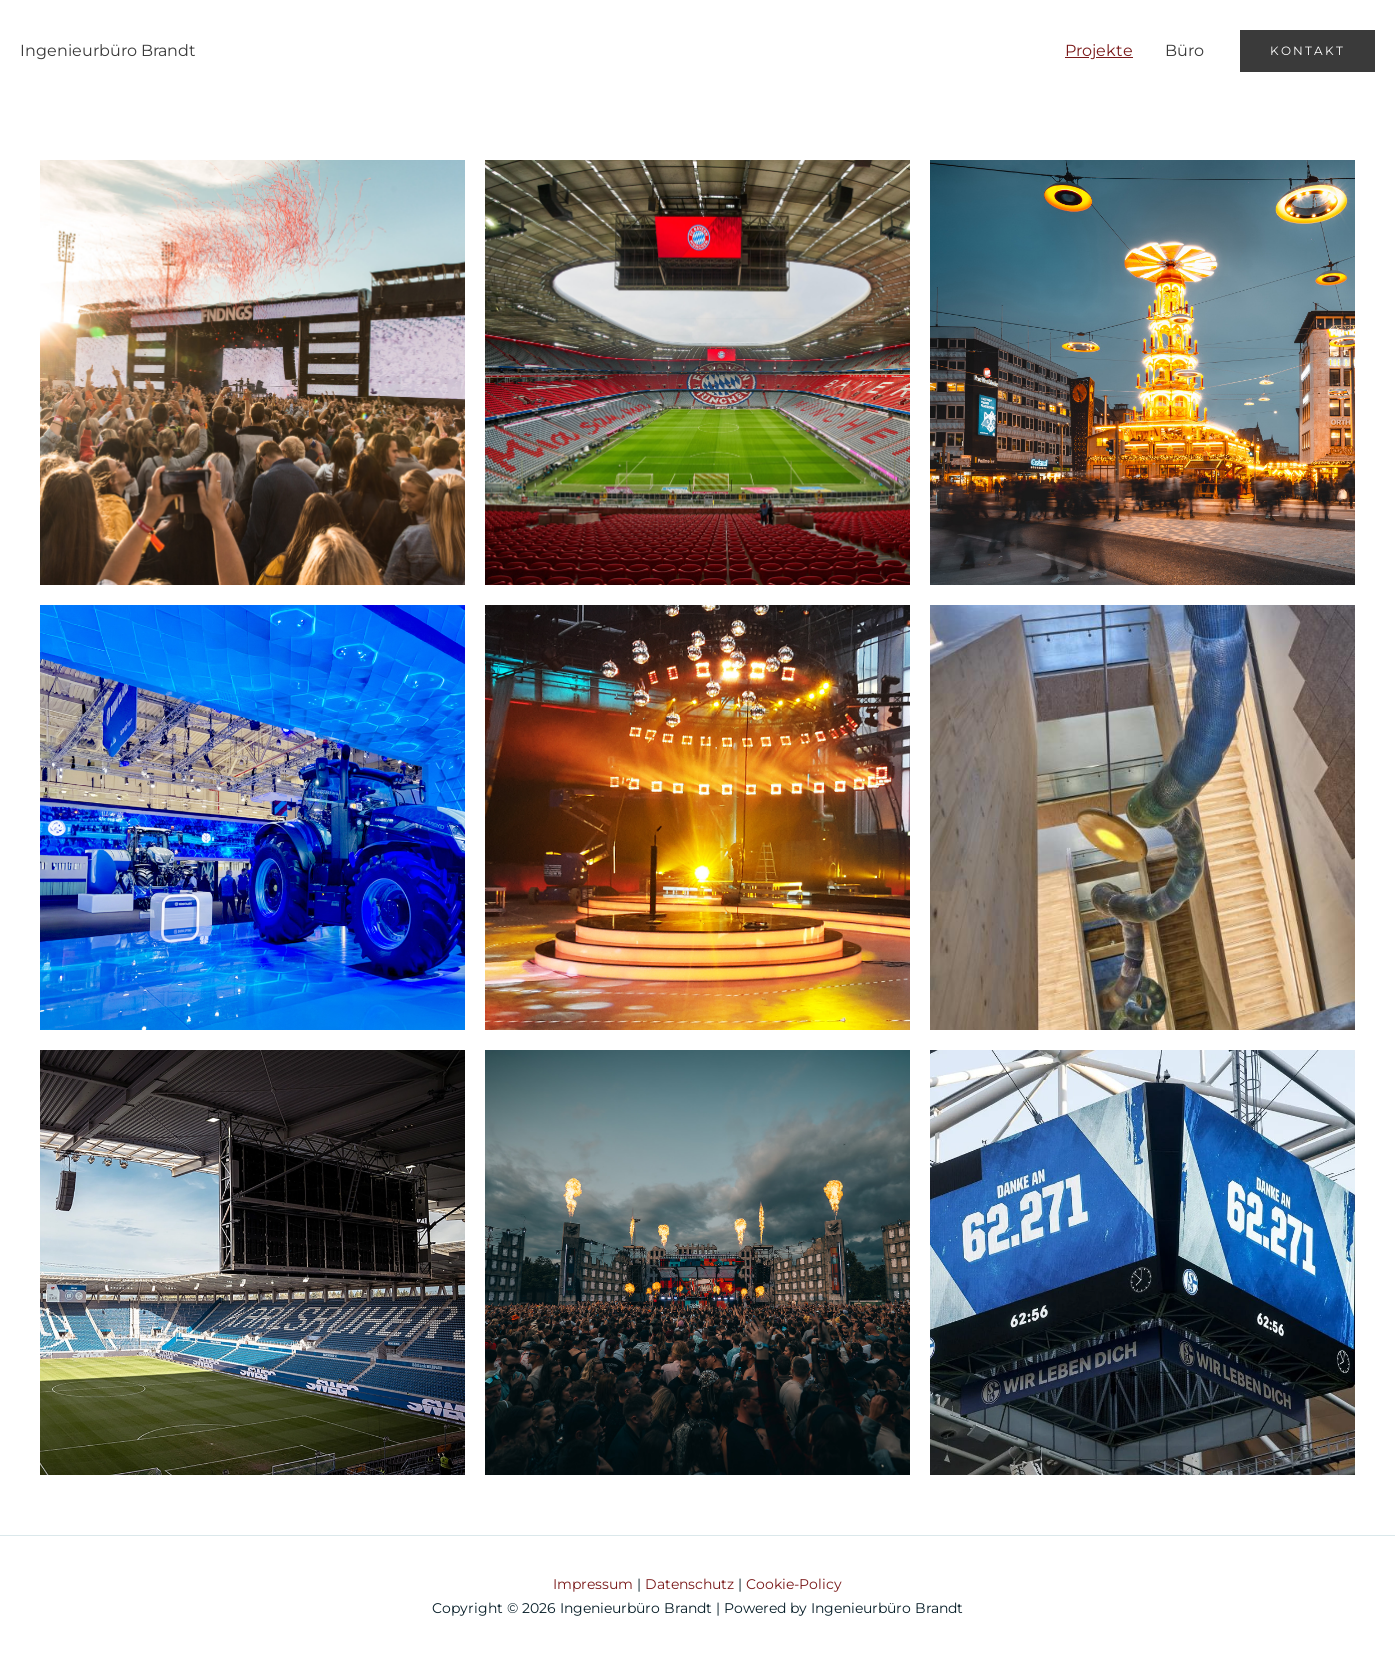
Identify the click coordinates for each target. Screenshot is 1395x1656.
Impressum (593, 1584)
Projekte (1099, 50)
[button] (1307, 51)
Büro (1184, 50)
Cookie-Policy (794, 1584)
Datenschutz (689, 1584)
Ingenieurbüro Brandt (108, 50)
